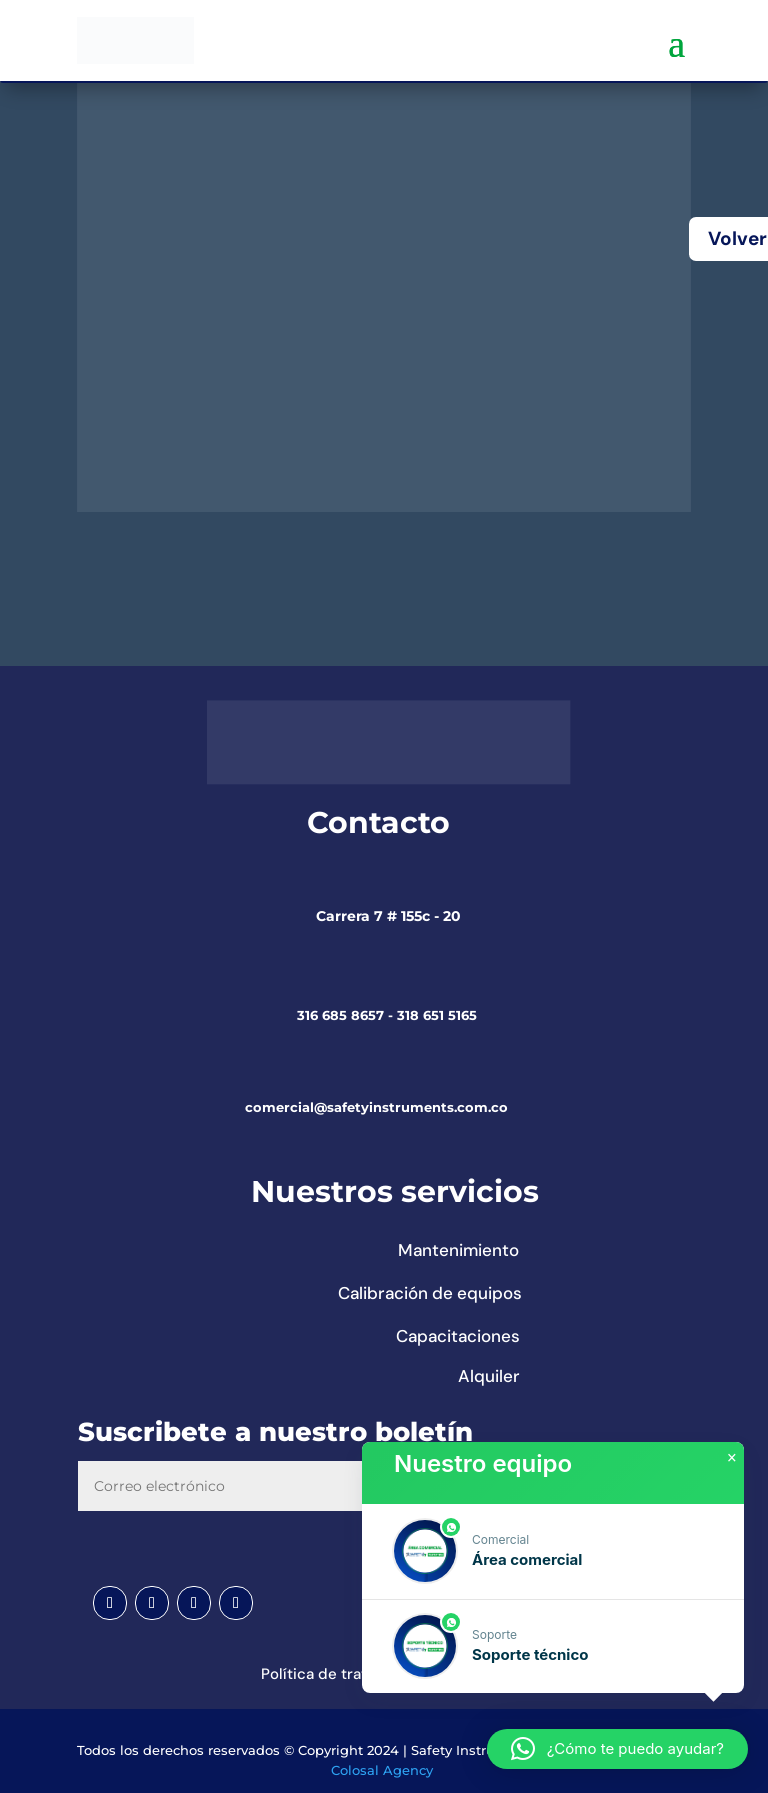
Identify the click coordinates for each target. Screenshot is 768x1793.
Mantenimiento (458, 1250)
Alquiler (489, 1376)
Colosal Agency (382, 1770)
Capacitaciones (458, 1336)
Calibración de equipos (430, 1293)
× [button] (732, 1458)
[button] (553, 1551)
